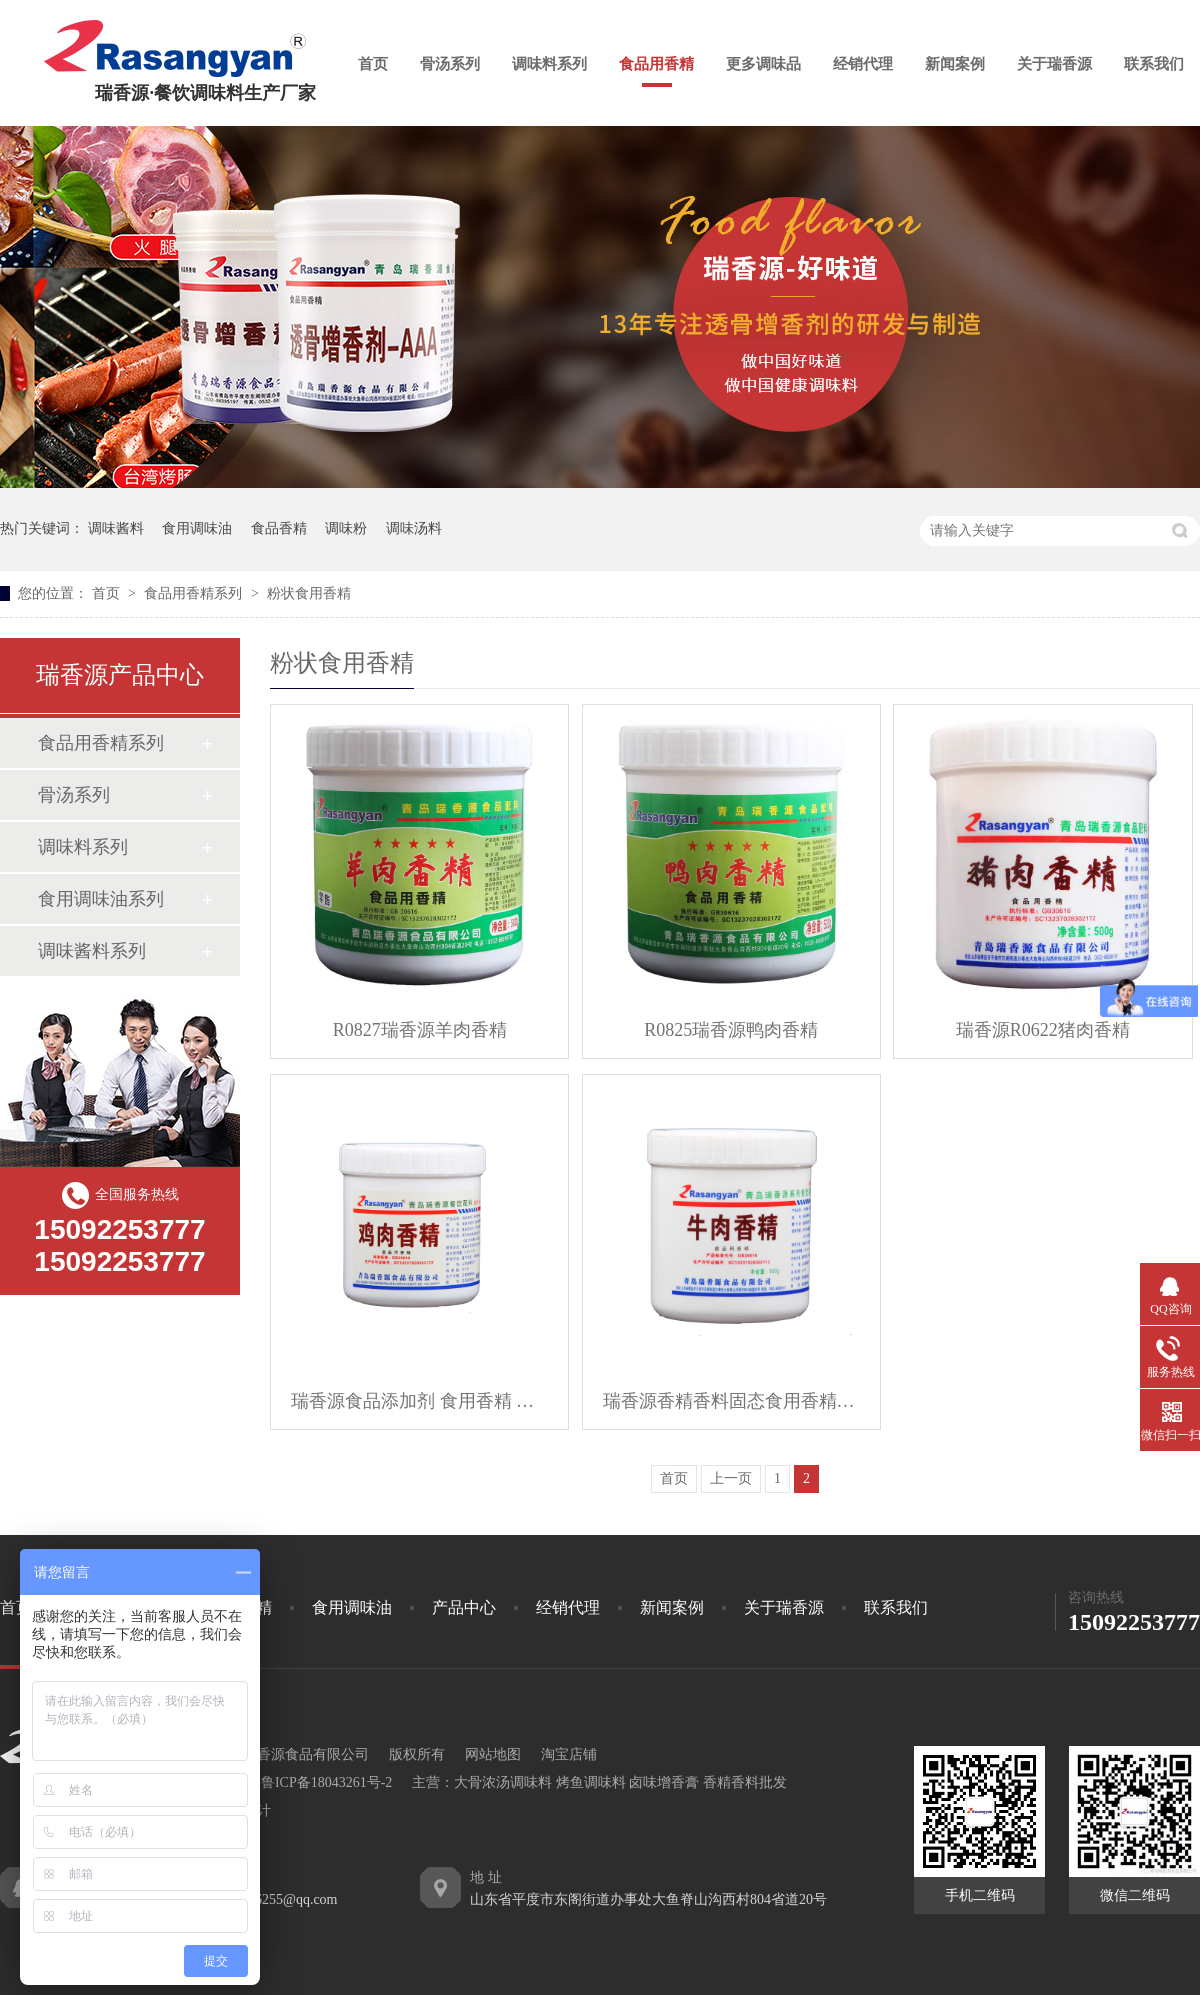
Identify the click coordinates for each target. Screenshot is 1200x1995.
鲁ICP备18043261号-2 (326, 1782)
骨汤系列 (450, 64)
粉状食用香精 (309, 593)
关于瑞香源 (1054, 64)
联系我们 (1154, 64)
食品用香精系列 (195, 593)
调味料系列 (549, 64)
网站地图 (493, 1754)
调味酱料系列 (92, 951)
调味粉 (346, 528)
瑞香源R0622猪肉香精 (1043, 1030)
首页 (373, 64)
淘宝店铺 (569, 1754)
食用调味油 (197, 528)
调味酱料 (116, 528)
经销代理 (863, 64)
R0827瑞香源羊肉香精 (420, 1030)
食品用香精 (656, 64)
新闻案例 (955, 64)
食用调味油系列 (101, 899)
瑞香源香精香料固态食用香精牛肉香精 (731, 1401)
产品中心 (464, 1607)
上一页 (731, 1478)
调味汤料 (414, 528)
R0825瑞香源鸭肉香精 (731, 1030)
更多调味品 (763, 64)
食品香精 (279, 528)
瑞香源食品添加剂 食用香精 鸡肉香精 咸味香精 (419, 1401)
